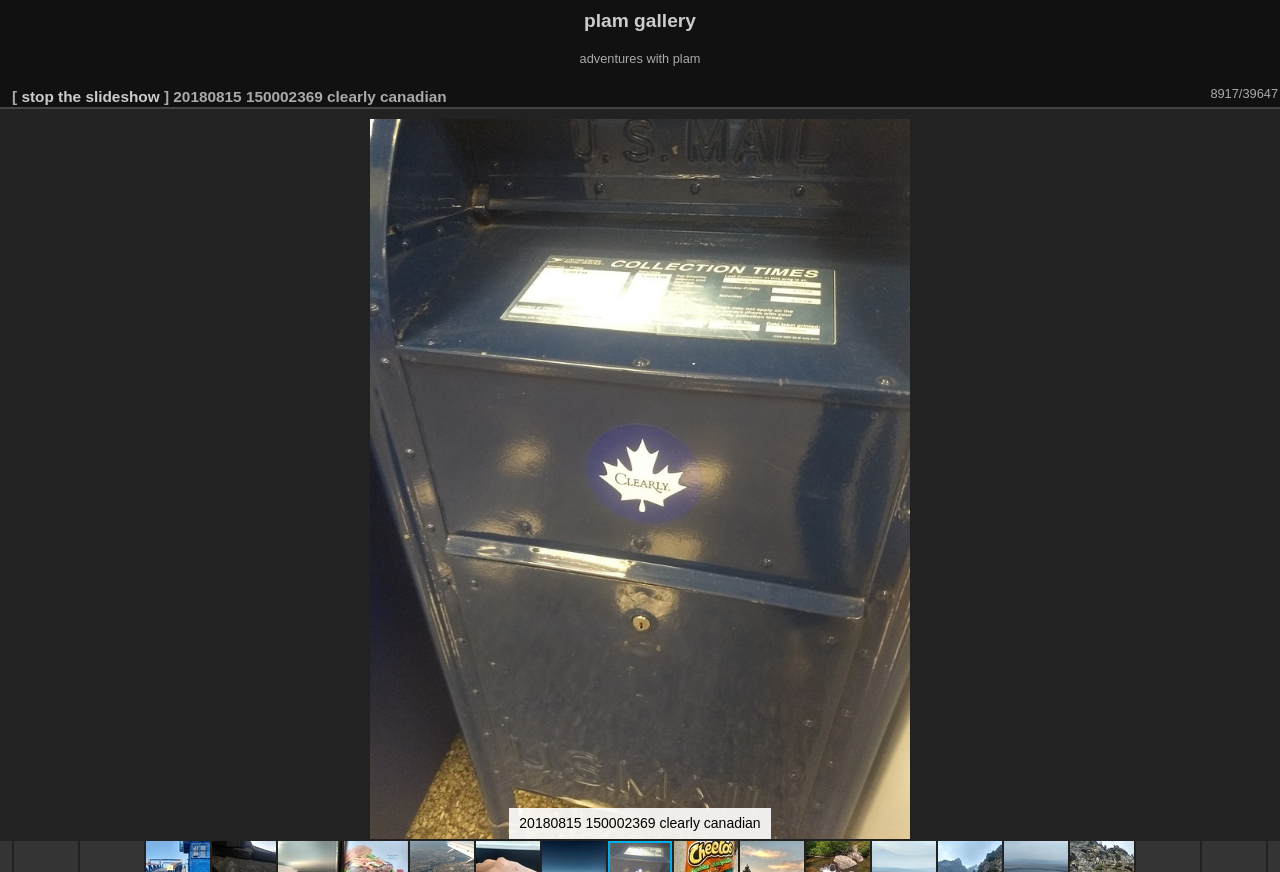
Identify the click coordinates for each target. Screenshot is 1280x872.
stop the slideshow (90, 96)
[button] (1262, 137)
